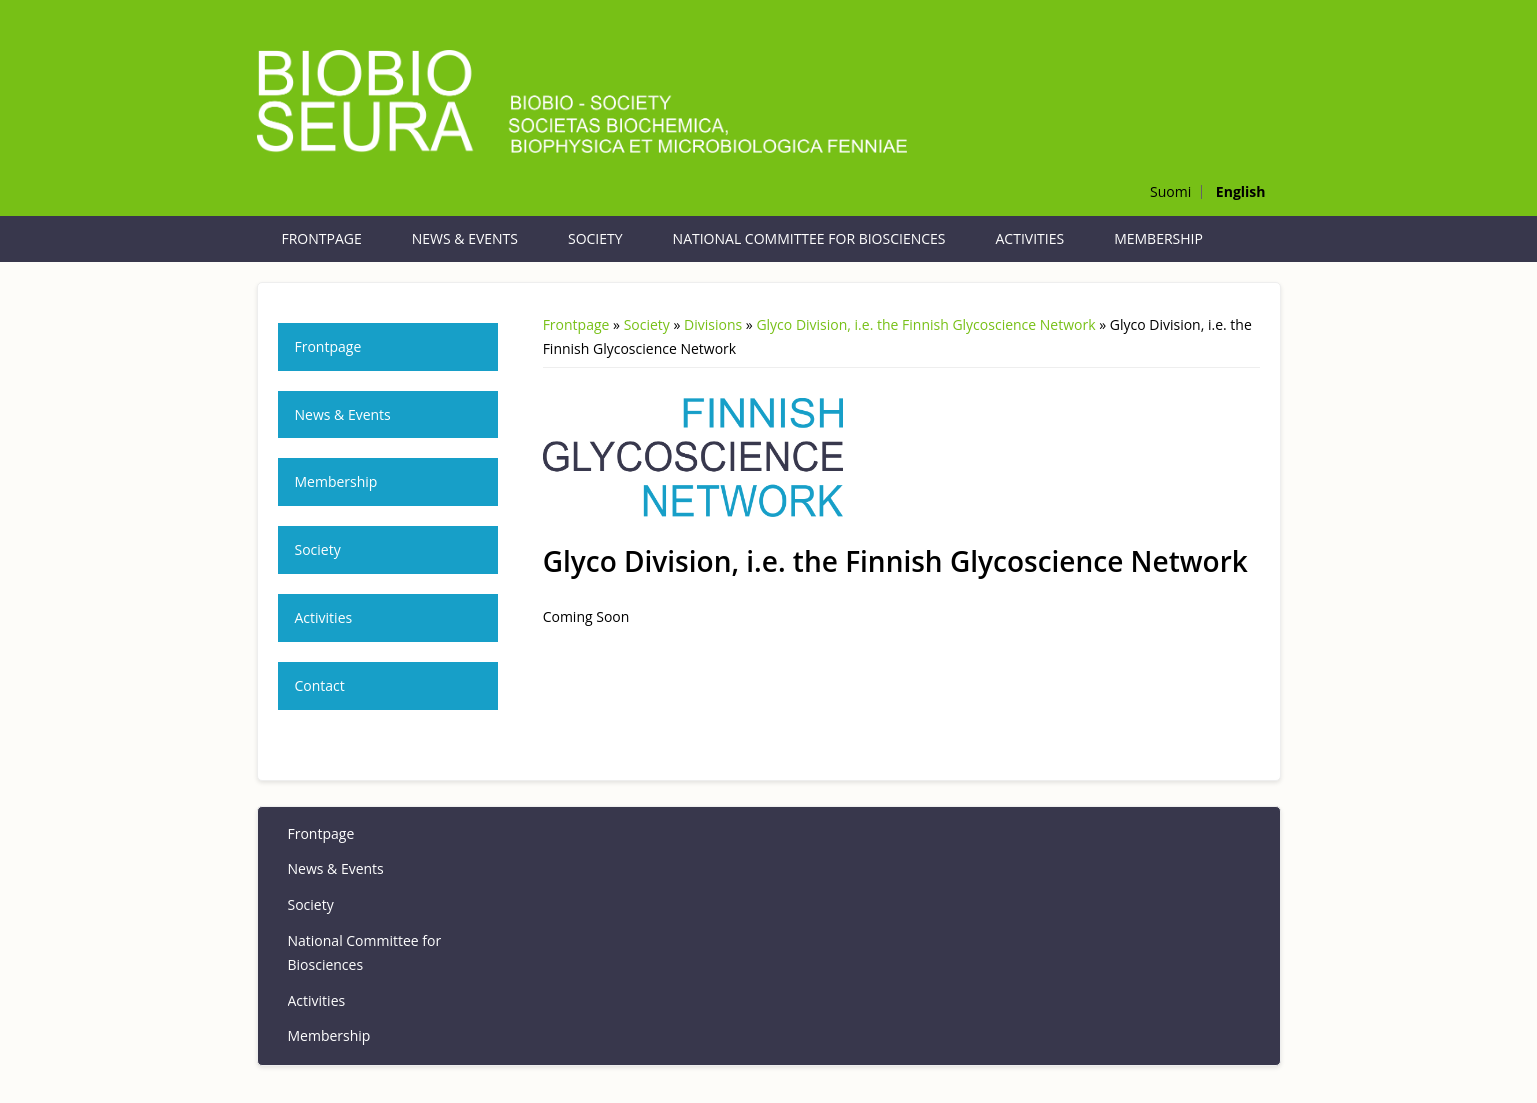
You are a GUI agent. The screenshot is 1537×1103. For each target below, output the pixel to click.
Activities (1030, 238)
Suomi (1170, 191)
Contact (320, 685)
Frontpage (322, 238)
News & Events (465, 238)
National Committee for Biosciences (809, 238)
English (1241, 191)
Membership (1158, 238)
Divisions (713, 324)
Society (595, 238)
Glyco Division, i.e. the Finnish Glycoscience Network (925, 324)
